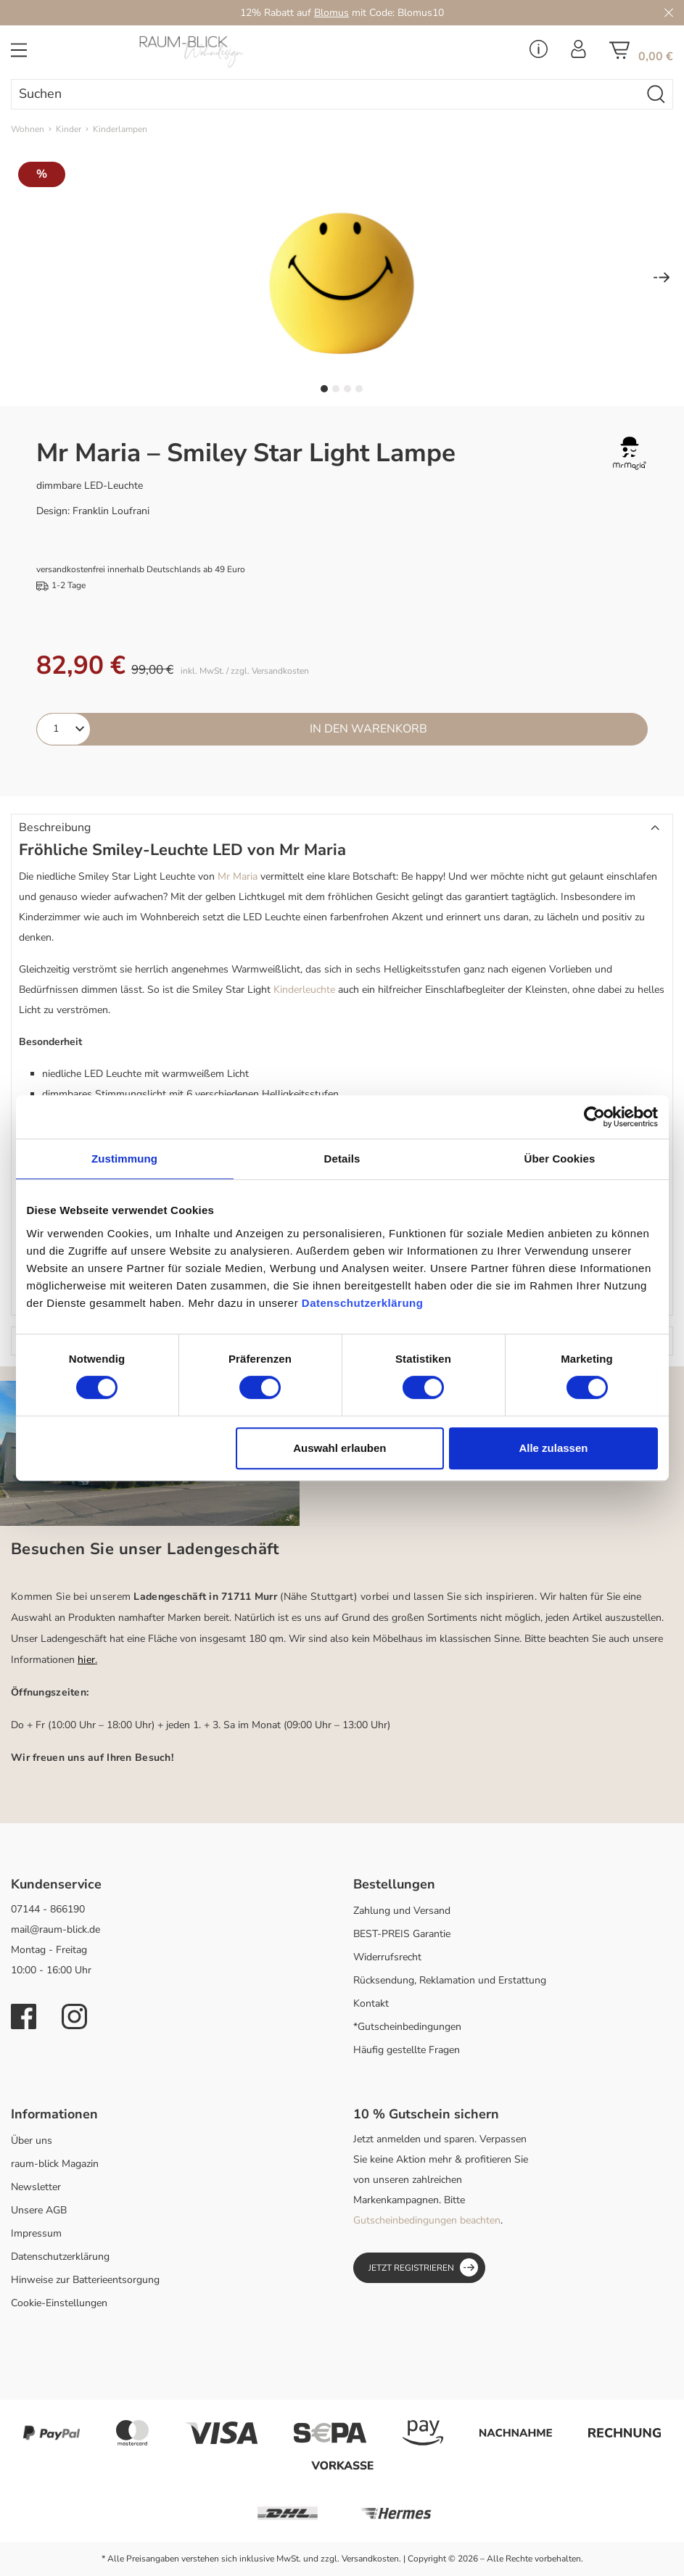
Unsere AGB (39, 2210)
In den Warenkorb (368, 729)
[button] (342, 828)
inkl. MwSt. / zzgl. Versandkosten (245, 671)
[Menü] (19, 54)
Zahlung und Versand (401, 1910)
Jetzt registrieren (423, 2267)
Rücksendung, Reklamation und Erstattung (449, 1980)
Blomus (331, 13)
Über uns (31, 2140)
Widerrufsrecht (387, 1957)
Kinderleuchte (304, 989)
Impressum (36, 2233)
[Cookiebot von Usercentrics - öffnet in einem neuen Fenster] (594, 1117)
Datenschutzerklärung (60, 2256)
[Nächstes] (661, 278)
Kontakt (371, 2003)
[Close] (669, 12)
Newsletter (36, 2187)
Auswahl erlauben (339, 1448)
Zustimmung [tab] (124, 1158)
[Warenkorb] (641, 55)
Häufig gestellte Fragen (406, 2050)
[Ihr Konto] (578, 53)
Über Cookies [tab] (560, 1158)
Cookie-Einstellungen (59, 2303)
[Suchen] (325, 94)
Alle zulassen (553, 1448)
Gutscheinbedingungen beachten (426, 2220)
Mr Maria (237, 876)
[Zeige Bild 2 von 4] (335, 388)
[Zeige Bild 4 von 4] (359, 388)
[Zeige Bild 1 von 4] (324, 388)
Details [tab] (342, 1158)
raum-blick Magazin (55, 2164)
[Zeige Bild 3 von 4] (347, 388)
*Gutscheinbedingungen (407, 2027)
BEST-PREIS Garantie (401, 1934)
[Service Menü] (539, 53)
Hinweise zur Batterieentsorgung (85, 2280)
